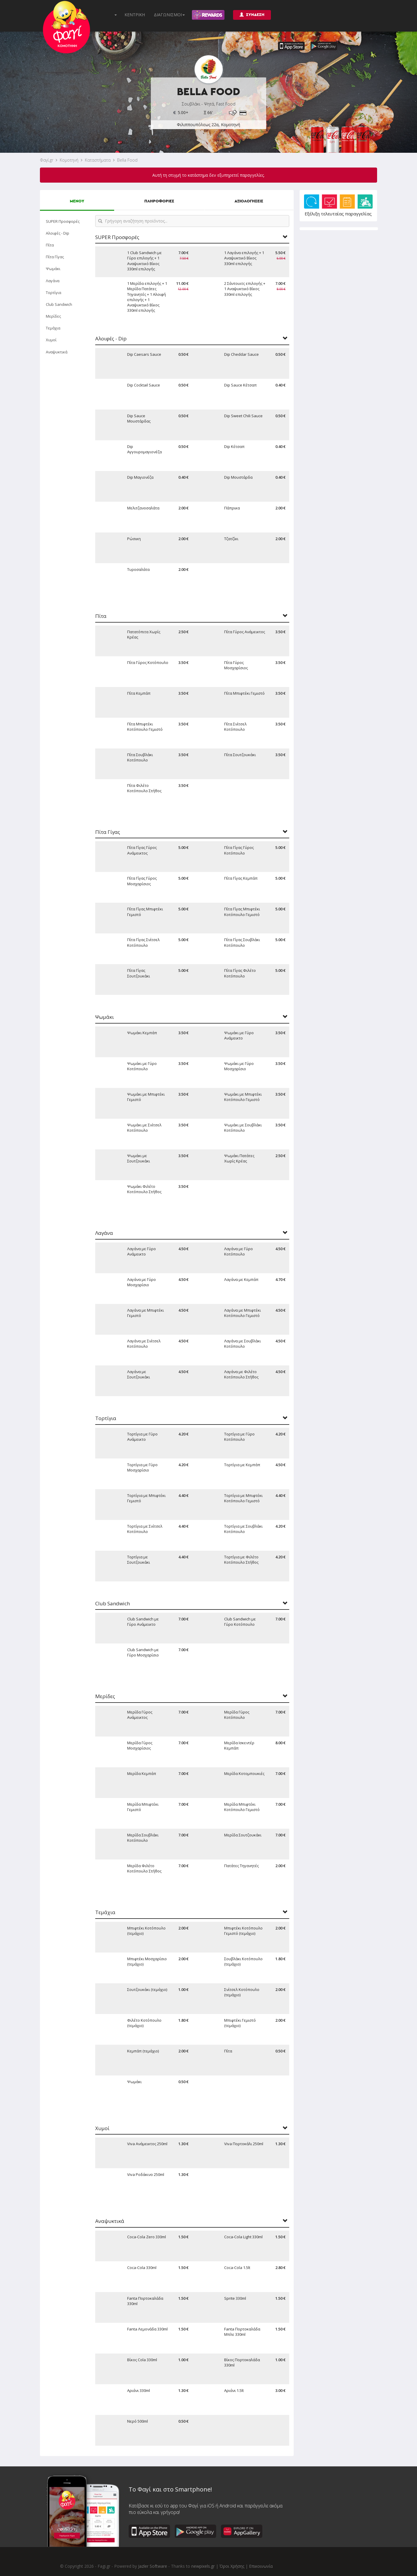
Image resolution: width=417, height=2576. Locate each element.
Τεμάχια (53, 328)
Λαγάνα (52, 280)
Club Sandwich (59, 304)
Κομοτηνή (69, 160)
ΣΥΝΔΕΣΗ (252, 14)
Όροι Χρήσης (231, 2566)
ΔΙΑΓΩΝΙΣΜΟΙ (169, 14)
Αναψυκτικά (56, 352)
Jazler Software (152, 2566)
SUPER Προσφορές (63, 221)
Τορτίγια (53, 292)
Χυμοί (51, 339)
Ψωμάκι (53, 268)
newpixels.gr (203, 2566)
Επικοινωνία (261, 2566)
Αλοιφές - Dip (57, 233)
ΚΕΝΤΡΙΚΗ (135, 14)
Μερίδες (53, 316)
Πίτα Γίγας (55, 256)
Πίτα (50, 245)
